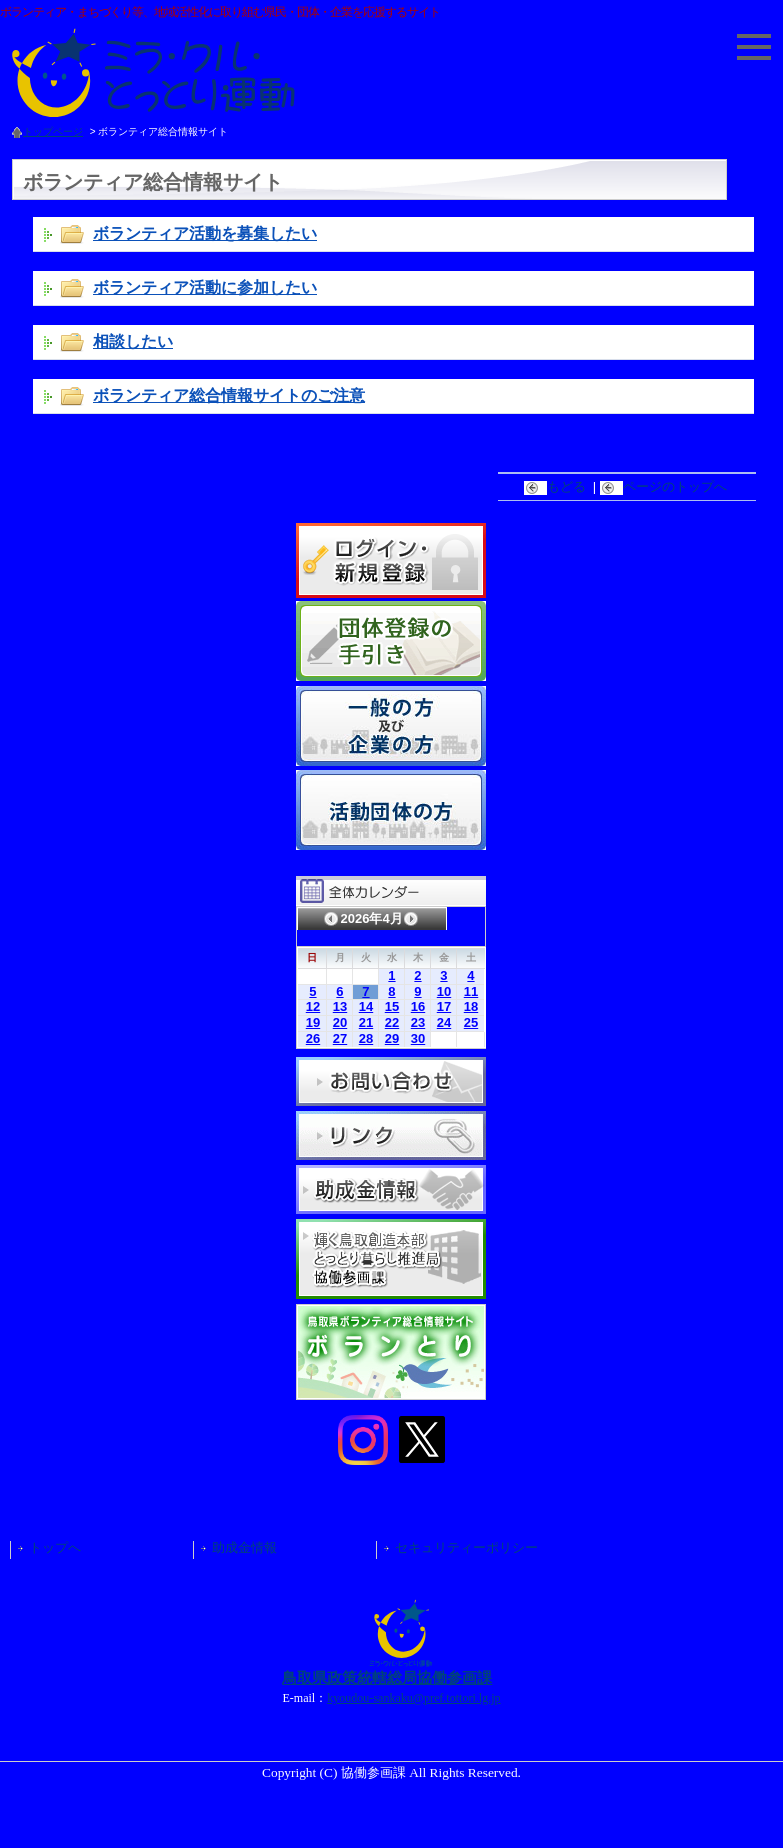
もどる (557, 486)
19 (313, 1022)
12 (313, 1006)
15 (392, 1006)
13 (340, 1006)
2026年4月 (371, 918)
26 (313, 1038)
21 (366, 1022)
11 (471, 991)
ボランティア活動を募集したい (205, 233)
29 (392, 1038)
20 (340, 1022)
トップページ (53, 131)
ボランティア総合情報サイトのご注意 (229, 395)
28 (366, 1038)
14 (366, 1006)
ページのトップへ (665, 486)
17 (444, 1006)
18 (471, 1006)
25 (471, 1022)
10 (444, 991)
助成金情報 (244, 1547)
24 (444, 1022)
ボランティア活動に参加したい (205, 287)
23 (418, 1022)
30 (418, 1038)
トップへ (55, 1547)
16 (418, 1006)
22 (392, 1022)
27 (340, 1038)
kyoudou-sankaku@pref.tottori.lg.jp (413, 1698)
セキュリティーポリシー (466, 1547)
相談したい (133, 341)
